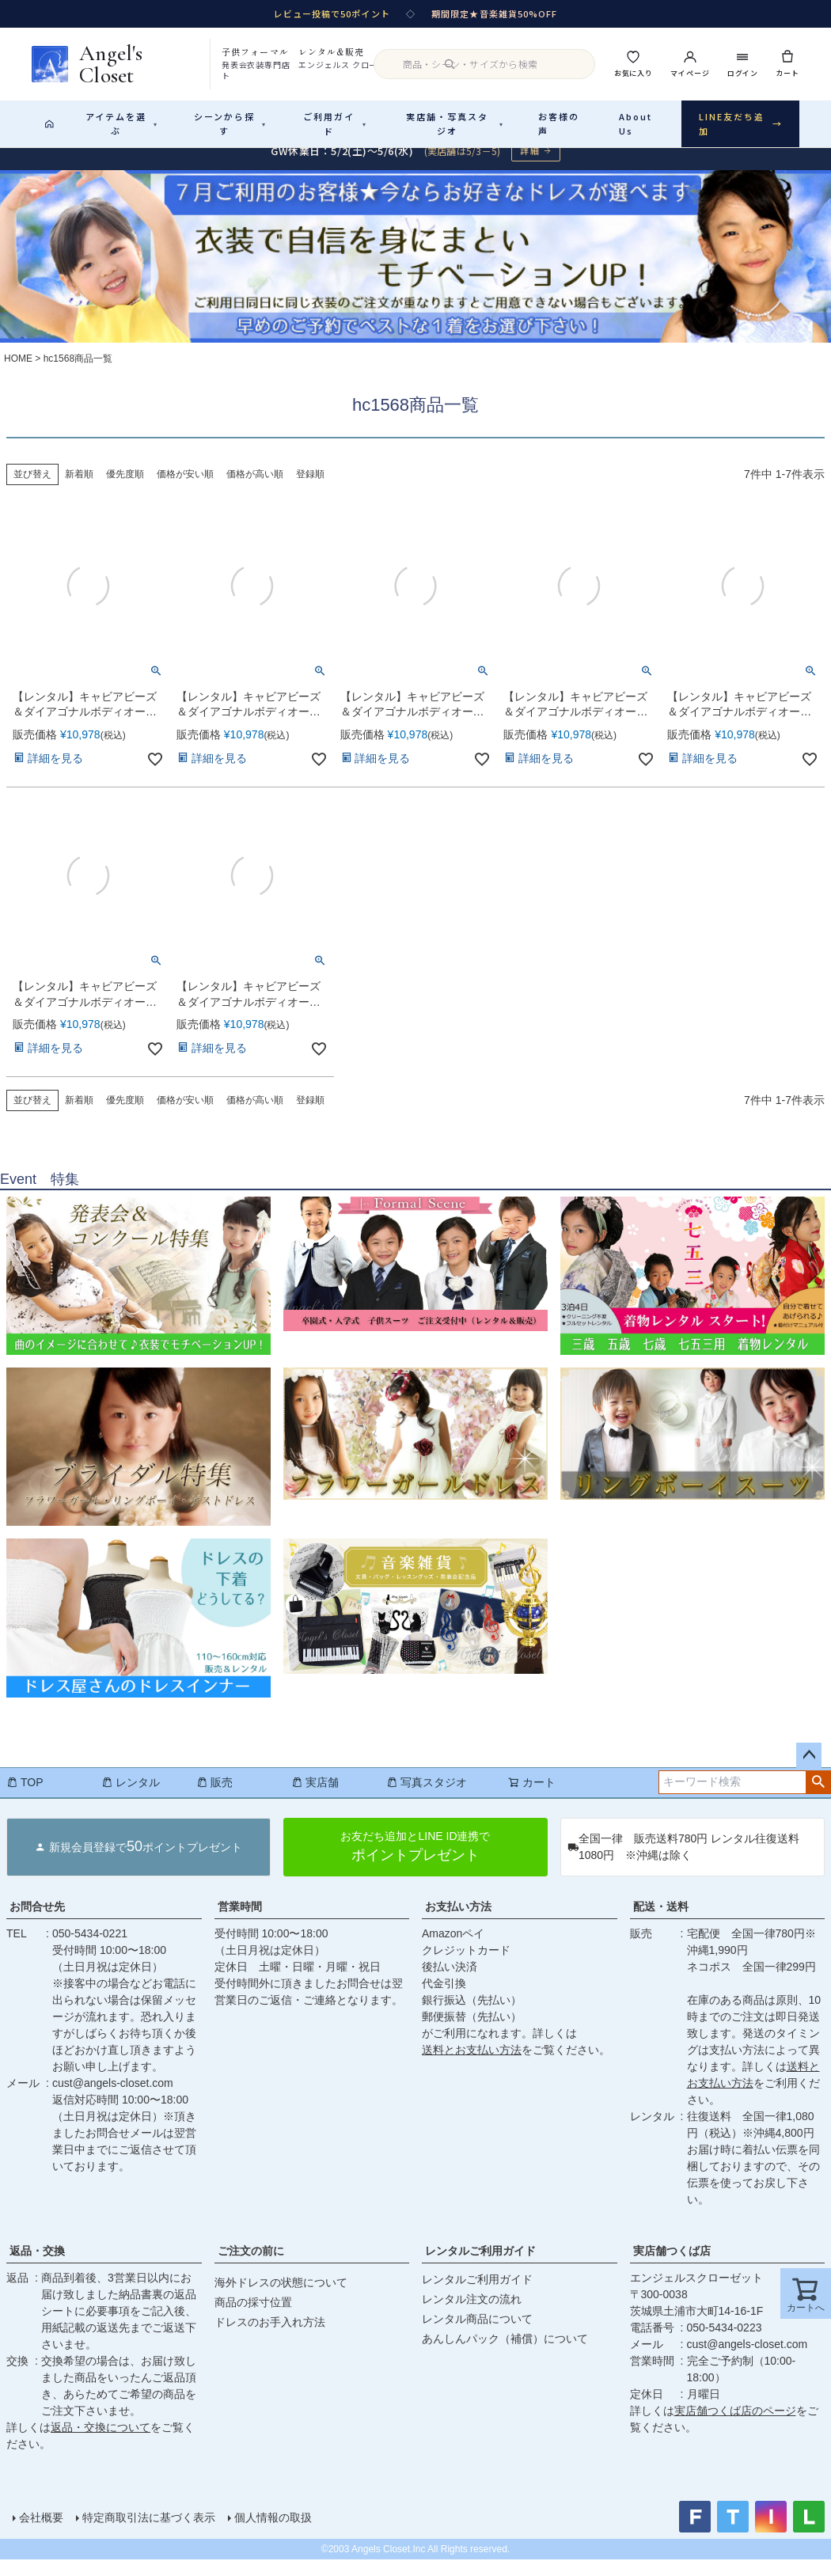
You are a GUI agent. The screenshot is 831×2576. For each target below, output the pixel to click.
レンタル (130, 1799)
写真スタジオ (426, 1799)
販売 (214, 1799)
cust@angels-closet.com (112, 2099)
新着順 (79, 490)
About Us (635, 124)
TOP (25, 1799)
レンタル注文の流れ (472, 2315)
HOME (18, 375)
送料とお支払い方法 (472, 2066)
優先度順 (125, 490)
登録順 (310, 490)
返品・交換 (37, 2267)
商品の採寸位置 (253, 2318)
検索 (818, 1799)
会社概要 (41, 2534)
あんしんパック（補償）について (505, 2355)
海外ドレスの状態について (280, 2299)
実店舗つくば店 (672, 2267)
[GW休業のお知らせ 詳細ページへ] (415, 167)
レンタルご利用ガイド (480, 2267)
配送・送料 (661, 1923)
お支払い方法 (458, 1923)
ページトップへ (809, 1772)
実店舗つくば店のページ (735, 2427)
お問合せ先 (37, 1923)
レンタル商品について (477, 2335)
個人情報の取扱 (273, 2534)
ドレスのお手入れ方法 (269, 2338)
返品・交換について (100, 2444)
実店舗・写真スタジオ (455, 124)
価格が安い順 (185, 490)
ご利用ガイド (335, 124)
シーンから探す (230, 124)
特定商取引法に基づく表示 (148, 2534)
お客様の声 (558, 124)
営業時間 (240, 1923)
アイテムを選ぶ (121, 124)
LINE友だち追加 (741, 124)
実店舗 (315, 1799)
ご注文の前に (251, 2267)
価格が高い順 (254, 490)
